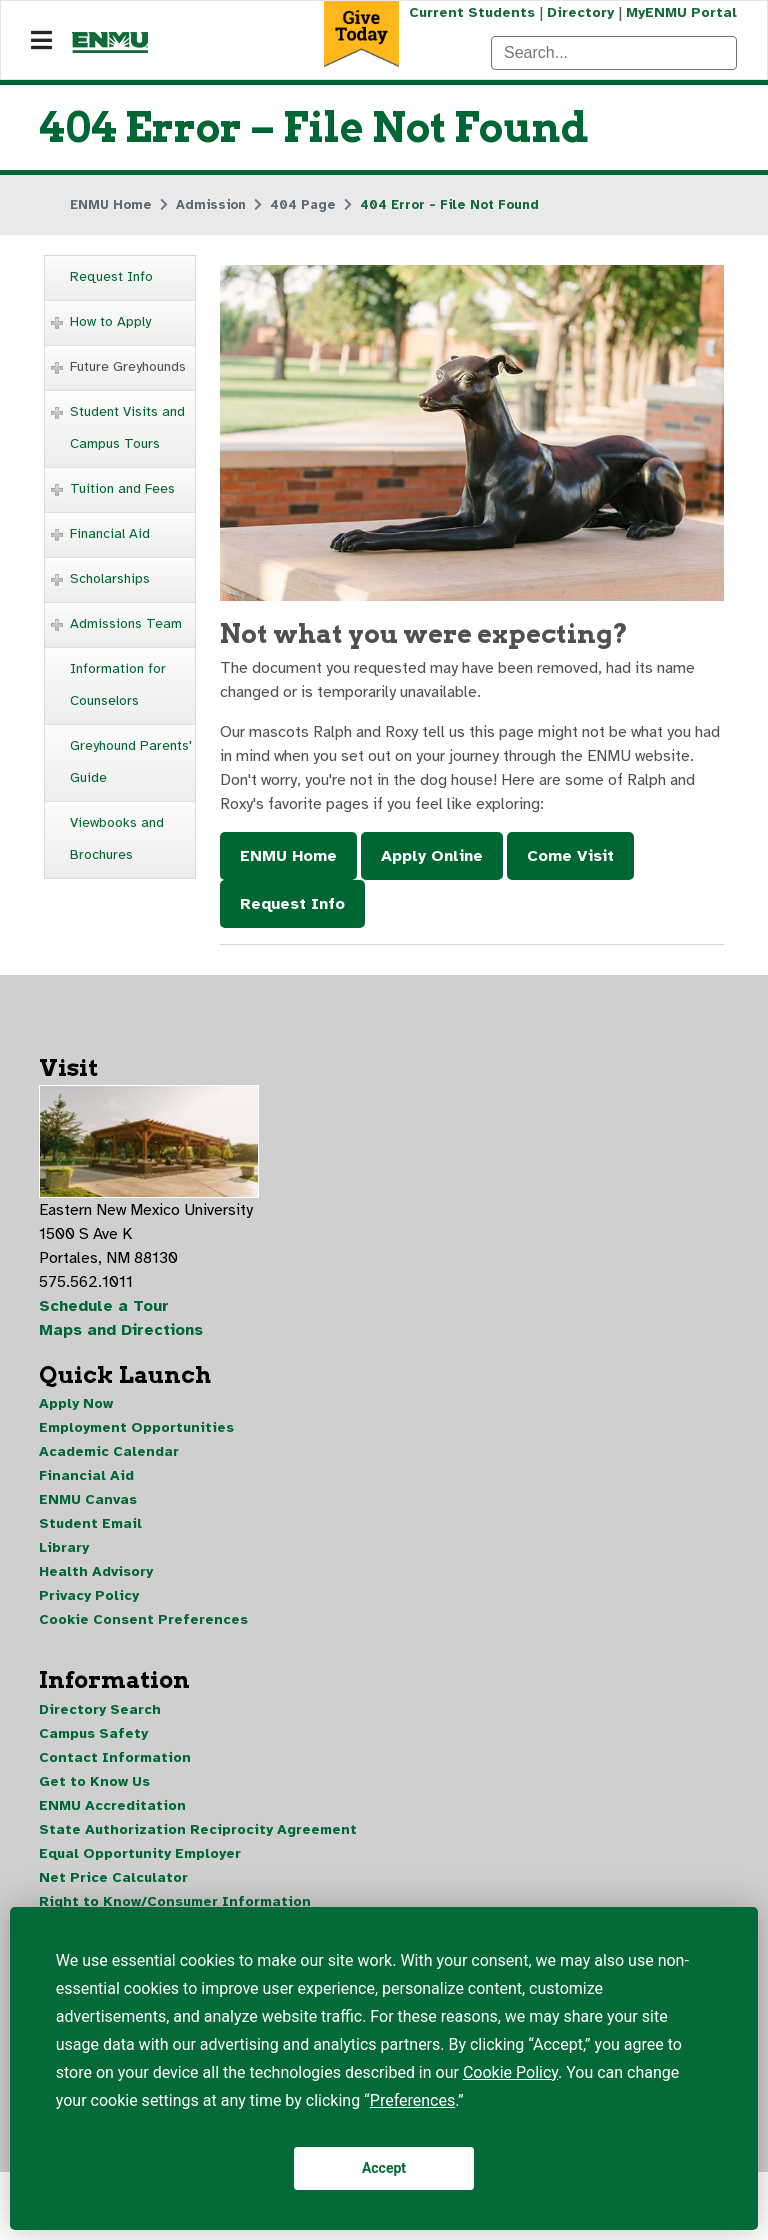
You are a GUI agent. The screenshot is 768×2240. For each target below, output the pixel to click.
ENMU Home (288, 856)
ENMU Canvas (88, 1499)
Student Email (90, 1523)
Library (64, 1547)
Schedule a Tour (104, 1306)
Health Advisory (96, 1571)
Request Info (111, 276)
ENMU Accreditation (112, 1805)
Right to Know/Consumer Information (175, 1901)
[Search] (614, 53)
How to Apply (110, 321)
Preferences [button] (412, 2100)
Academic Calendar (109, 1451)
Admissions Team (126, 623)
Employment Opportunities (136, 1427)
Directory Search (100, 1709)
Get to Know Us (94, 1781)
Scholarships (110, 578)
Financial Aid (110, 533)
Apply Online (432, 856)
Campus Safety (93, 1733)
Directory (580, 12)
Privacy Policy (89, 1595)
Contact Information (115, 1757)
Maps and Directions (121, 1330)
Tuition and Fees (122, 488)
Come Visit (570, 856)
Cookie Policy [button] (510, 2072)
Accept (384, 2168)
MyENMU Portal (681, 12)
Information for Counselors (118, 684)
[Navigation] (41, 41)
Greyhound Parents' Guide (131, 761)
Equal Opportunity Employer (140, 1853)
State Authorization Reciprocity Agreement (198, 1829)
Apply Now (76, 1403)
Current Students (472, 12)
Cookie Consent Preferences (143, 1619)
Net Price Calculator (113, 1877)
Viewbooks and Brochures (117, 838)
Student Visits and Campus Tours (127, 427)
